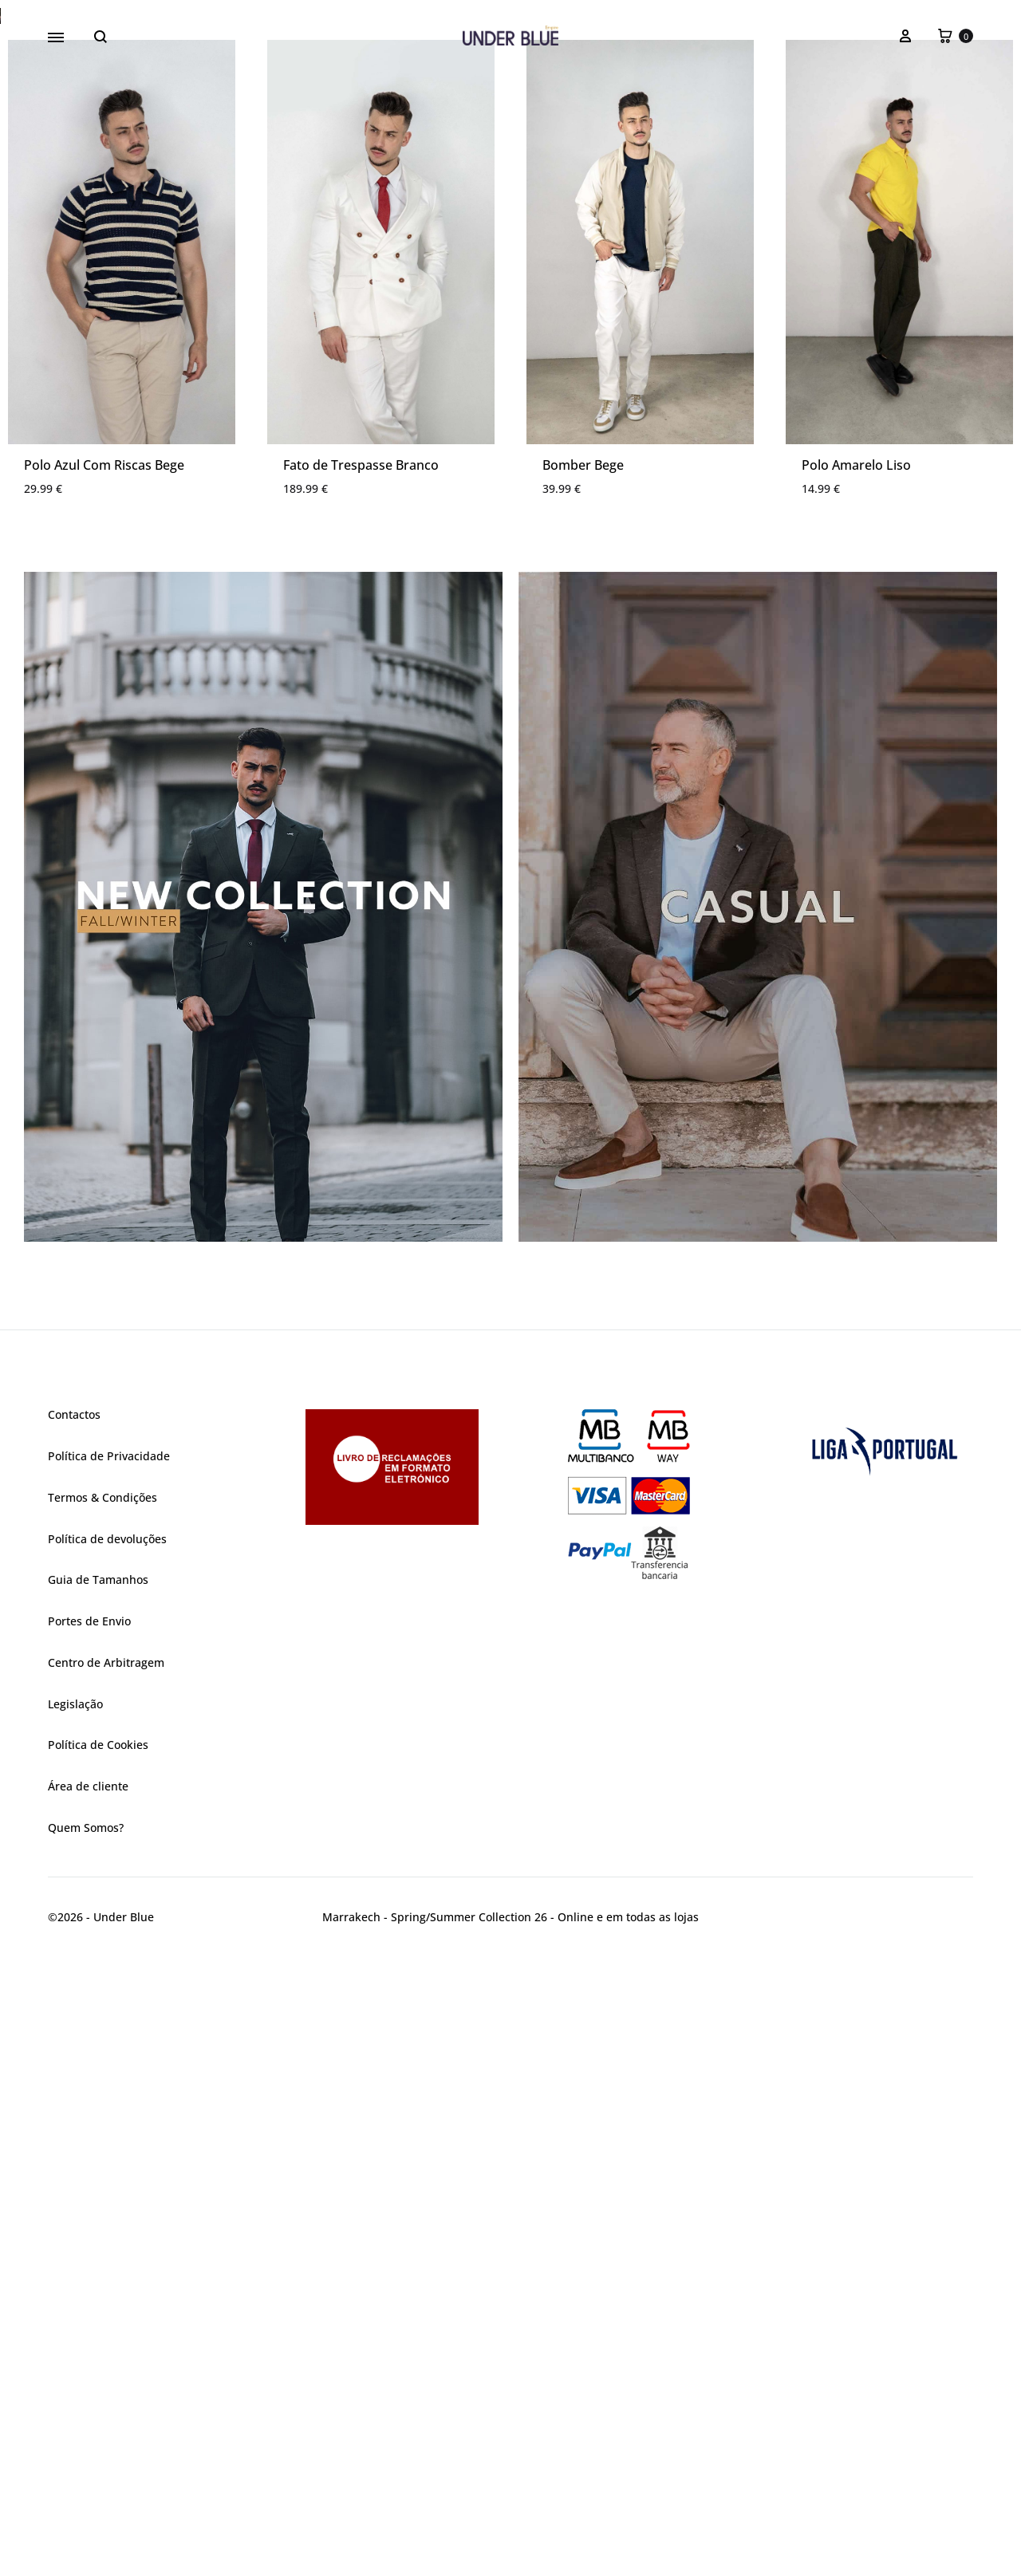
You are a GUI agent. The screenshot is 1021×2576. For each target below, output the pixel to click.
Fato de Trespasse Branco (361, 1087)
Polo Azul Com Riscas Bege (104, 1087)
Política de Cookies (98, 2366)
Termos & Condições (102, 2119)
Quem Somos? (86, 2449)
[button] (510, 327)
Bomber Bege (583, 1087)
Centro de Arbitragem (106, 2284)
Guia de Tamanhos (98, 2201)
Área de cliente (88, 2408)
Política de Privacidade (109, 2078)
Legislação (75, 2326)
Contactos (74, 2036)
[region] (510, 327)
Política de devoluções (107, 2160)
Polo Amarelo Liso (856, 1087)
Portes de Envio (89, 2243)
